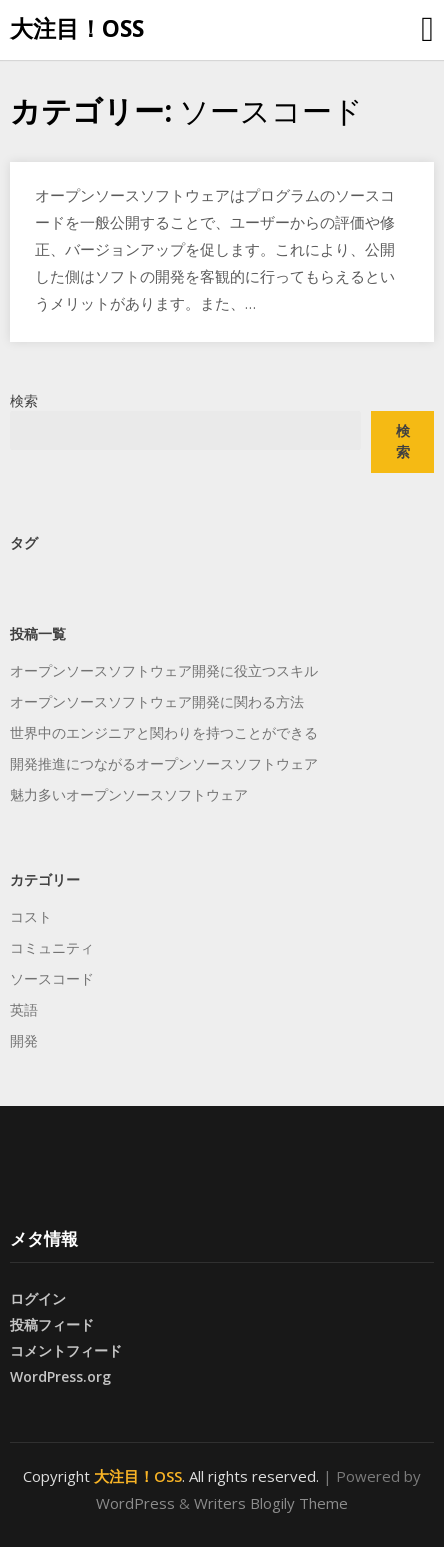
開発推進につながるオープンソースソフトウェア (164, 763)
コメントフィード (66, 1350)
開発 (24, 1040)
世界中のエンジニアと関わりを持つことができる (164, 732)
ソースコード (52, 978)
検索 (24, 400)
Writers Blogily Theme (271, 1503)
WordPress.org (60, 1376)
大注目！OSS (77, 28)
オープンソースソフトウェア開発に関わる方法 (157, 701)
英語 (24, 1009)
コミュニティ (52, 947)
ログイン (38, 1298)
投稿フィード (52, 1324)
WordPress (135, 1503)
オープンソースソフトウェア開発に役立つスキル (164, 670)
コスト (31, 916)
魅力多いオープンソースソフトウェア (129, 794)
